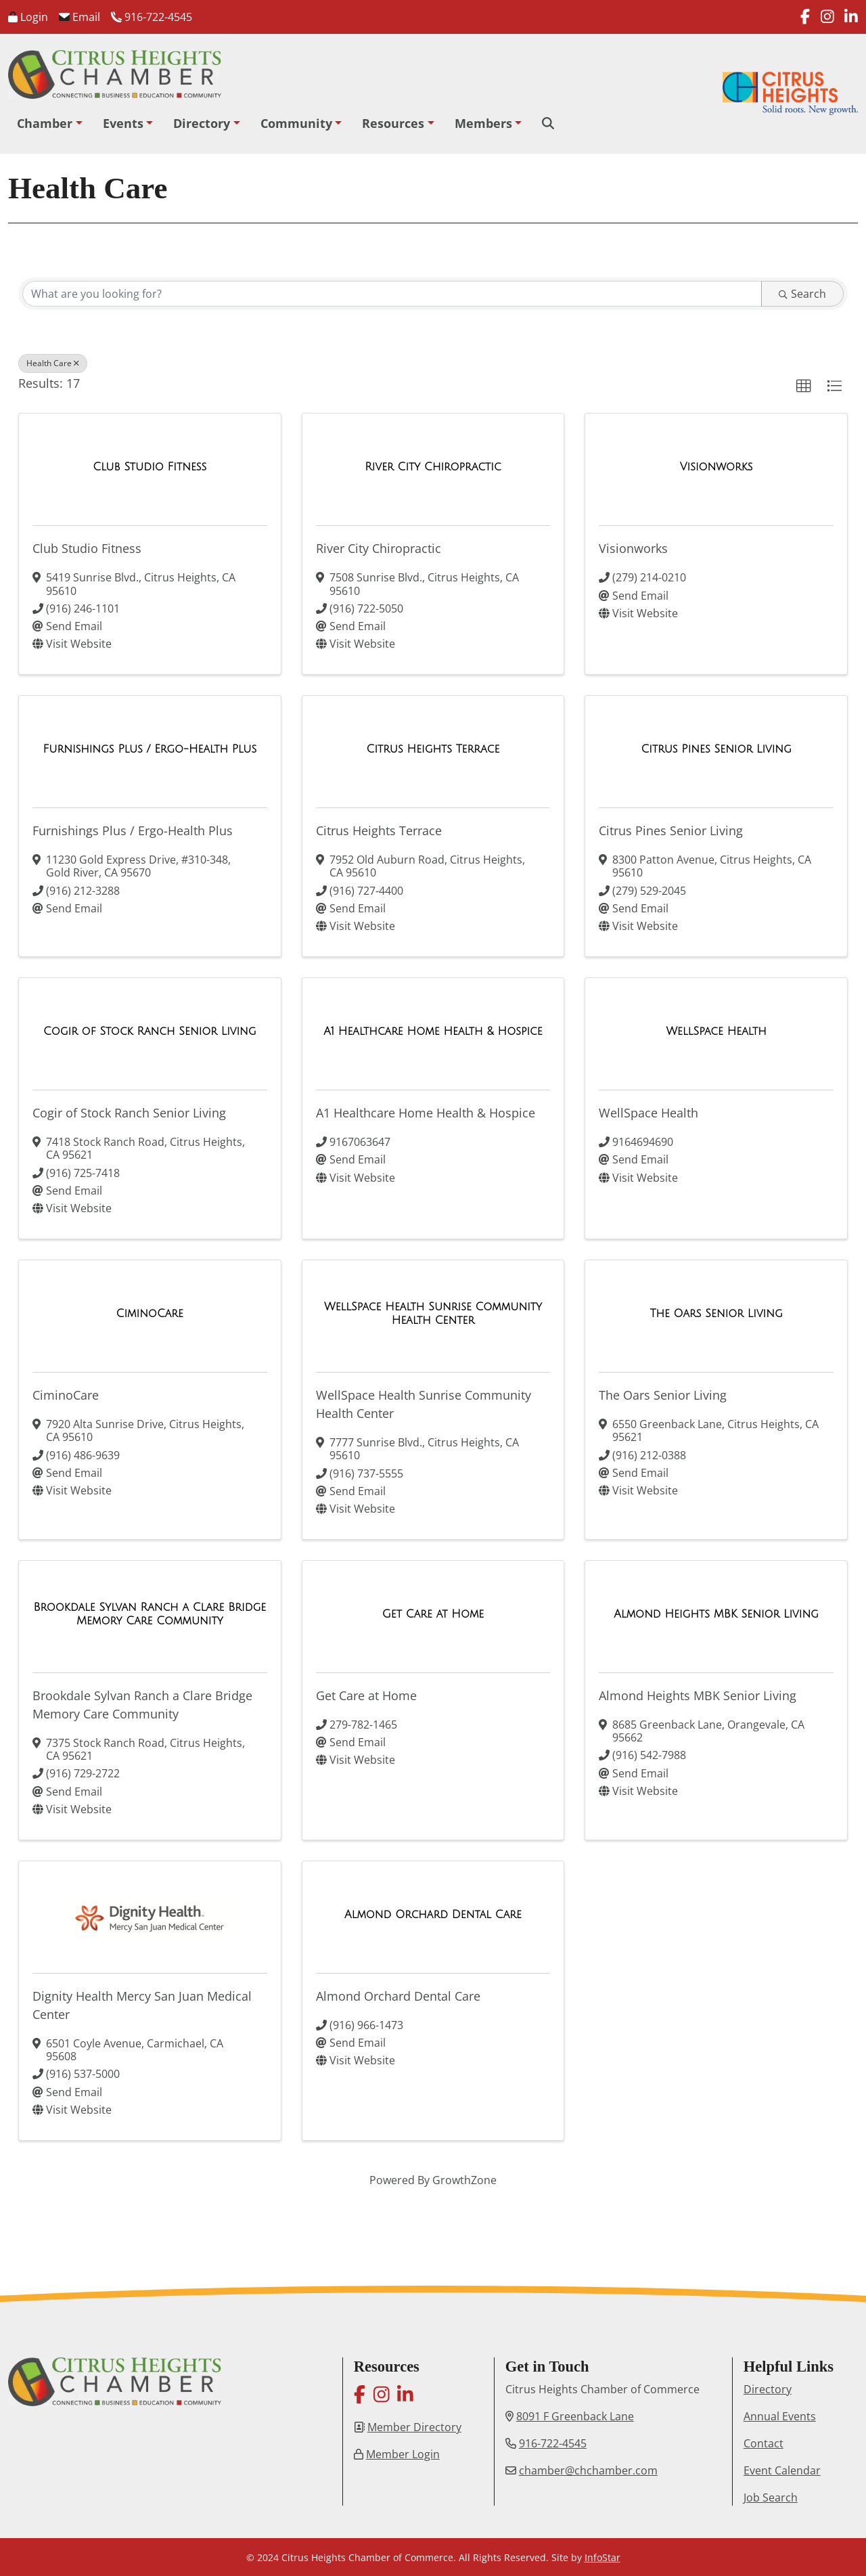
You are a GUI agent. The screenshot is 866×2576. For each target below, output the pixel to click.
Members (483, 123)
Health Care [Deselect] (52, 363)
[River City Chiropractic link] (433, 467)
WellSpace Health (648, 1113)
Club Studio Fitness (86, 548)
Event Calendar (782, 2470)
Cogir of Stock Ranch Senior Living (129, 1113)
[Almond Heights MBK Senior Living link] (716, 1614)
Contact (763, 2443)
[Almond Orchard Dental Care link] (433, 1915)
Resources (393, 123)
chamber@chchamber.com (588, 2470)
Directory (201, 123)
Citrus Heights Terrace (379, 830)
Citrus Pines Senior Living (671, 830)
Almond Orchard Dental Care (398, 1996)
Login (28, 16)
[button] (803, 386)
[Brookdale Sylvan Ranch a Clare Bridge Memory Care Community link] (149, 1614)
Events (123, 123)
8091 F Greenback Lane (575, 2416)
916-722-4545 (151, 16)
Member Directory (414, 2427)
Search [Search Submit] (802, 293)
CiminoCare (65, 1395)
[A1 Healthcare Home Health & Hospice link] (432, 1031)
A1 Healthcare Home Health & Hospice (425, 1113)
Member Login (403, 2454)
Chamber (44, 123)
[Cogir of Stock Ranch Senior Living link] (149, 1031)
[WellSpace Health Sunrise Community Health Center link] (433, 1313)
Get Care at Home (366, 1695)
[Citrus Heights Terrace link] (433, 749)
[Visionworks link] (716, 467)
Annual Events (780, 2416)
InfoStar (602, 2557)
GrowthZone (464, 2180)
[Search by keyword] (392, 294)
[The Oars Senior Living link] (716, 1313)
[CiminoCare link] (149, 1313)
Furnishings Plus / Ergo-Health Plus (132, 830)
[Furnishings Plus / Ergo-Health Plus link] (149, 749)
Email (79, 16)
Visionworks (633, 548)
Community (296, 123)
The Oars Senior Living (663, 1395)
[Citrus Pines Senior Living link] (716, 749)
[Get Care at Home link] (433, 1614)
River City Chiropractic (378, 548)
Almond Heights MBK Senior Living (697, 1695)
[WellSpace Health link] (716, 1031)
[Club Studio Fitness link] (149, 467)
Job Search (771, 2497)
